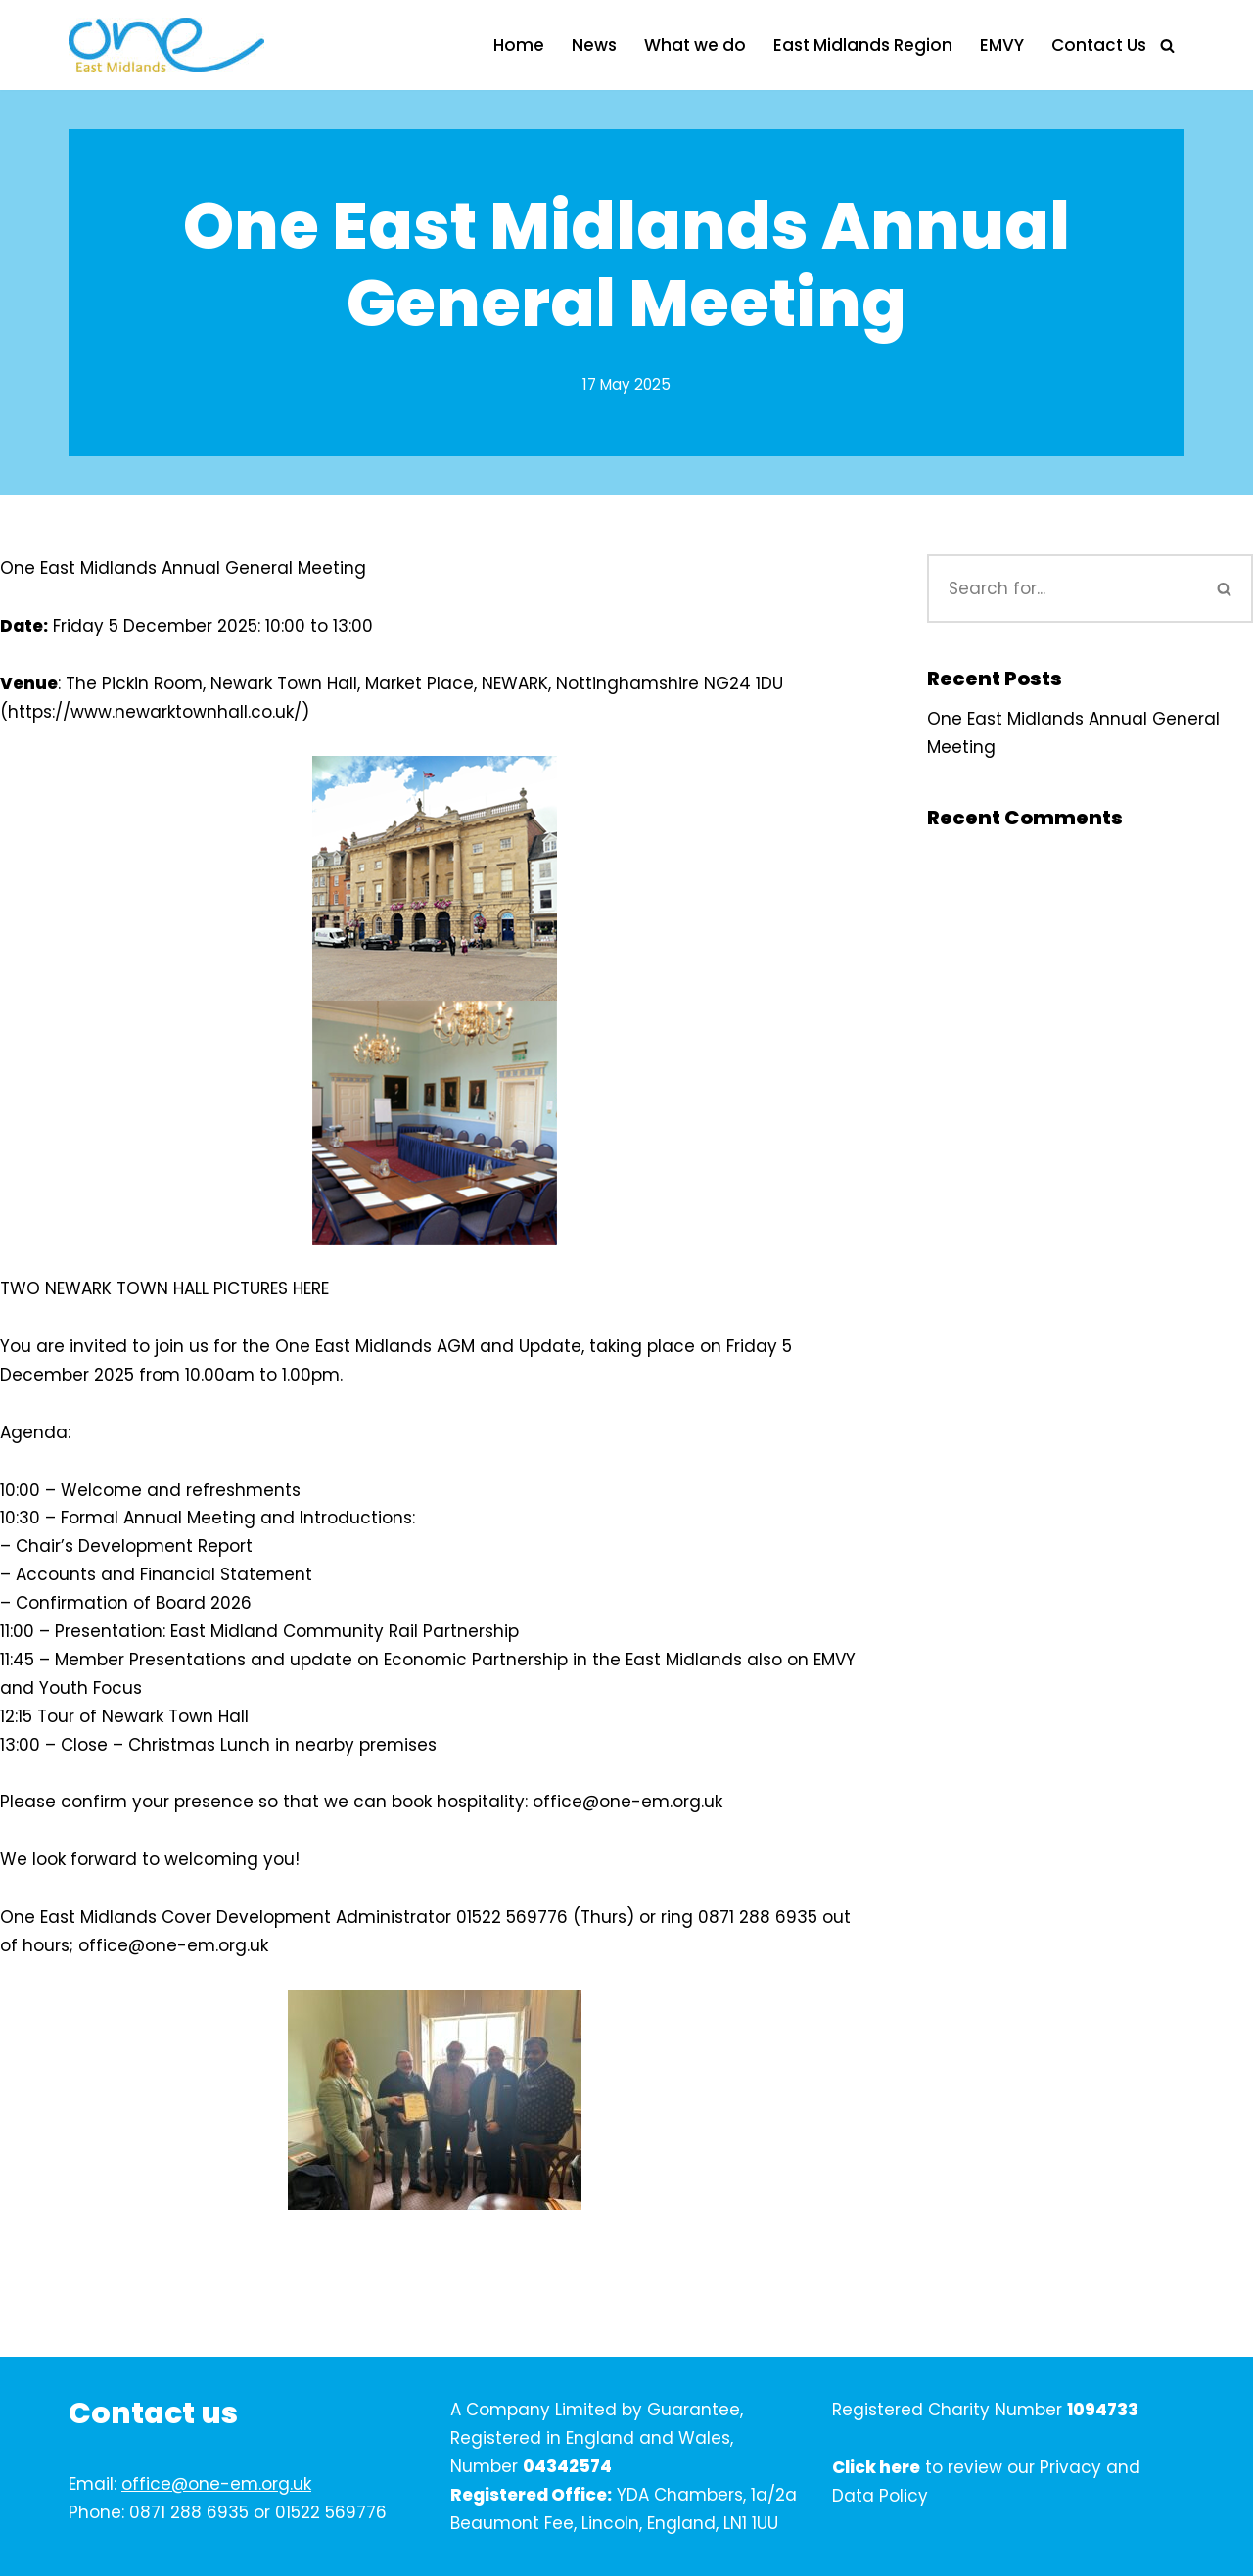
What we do (695, 45)
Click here (876, 2467)
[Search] (1167, 45)
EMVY (1002, 45)
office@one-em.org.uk (216, 2484)
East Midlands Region (862, 45)
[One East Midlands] (166, 45)
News (594, 45)
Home (518, 45)
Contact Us (1098, 45)
